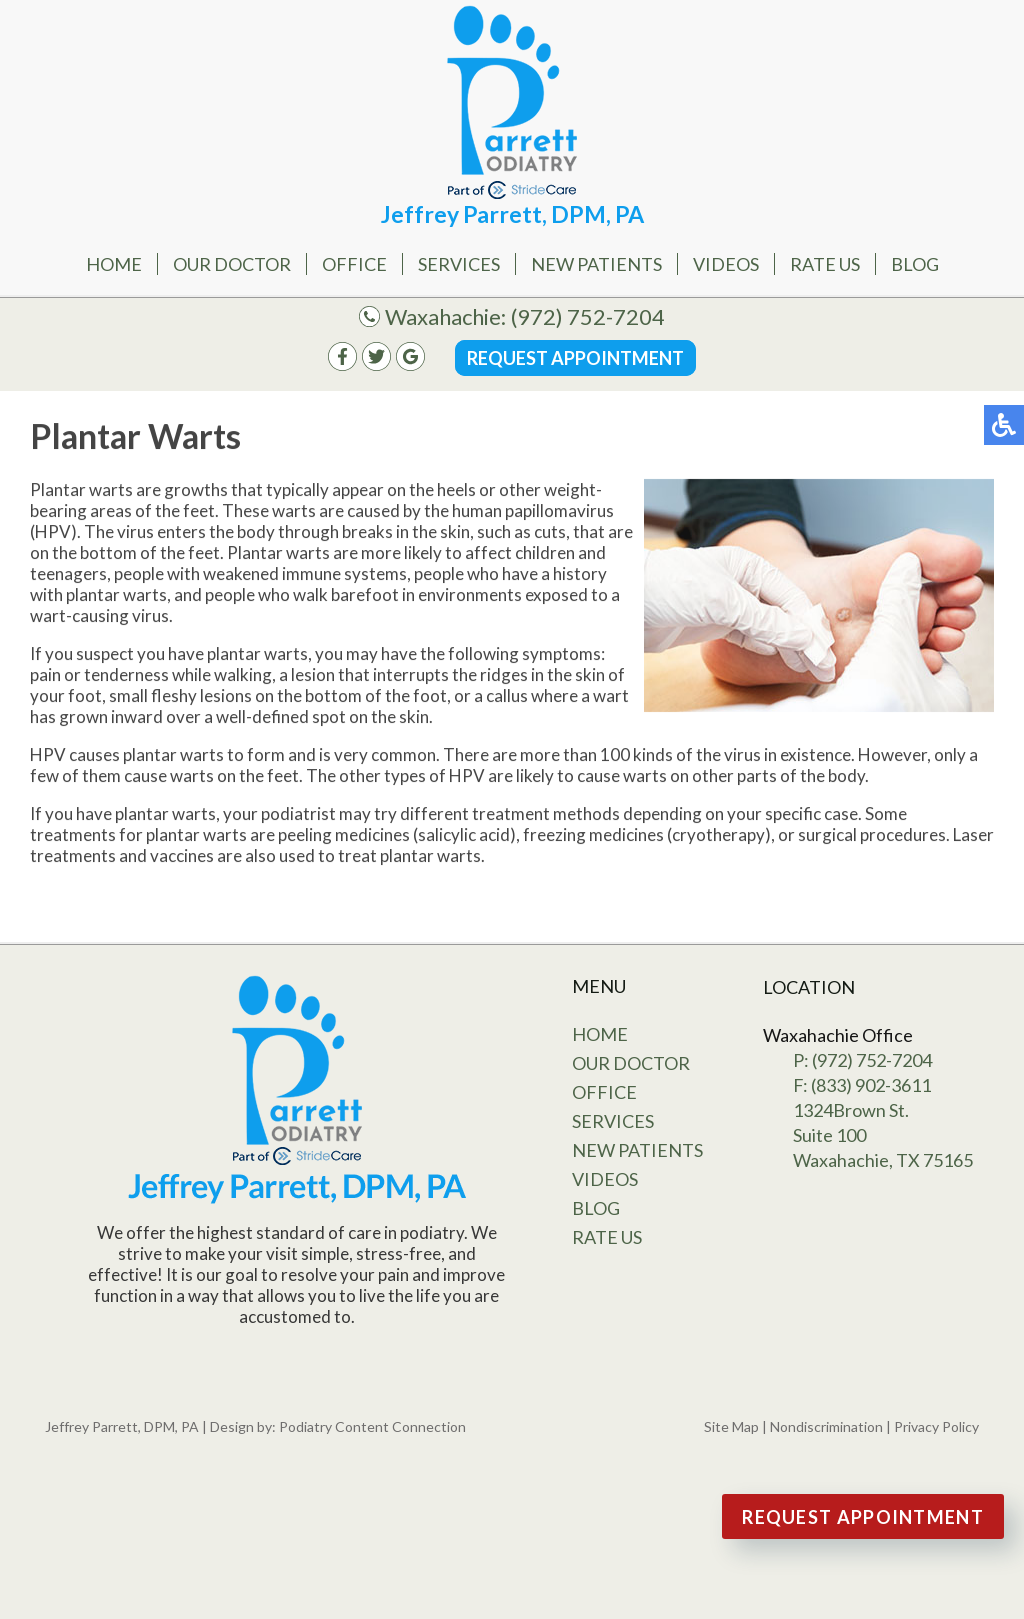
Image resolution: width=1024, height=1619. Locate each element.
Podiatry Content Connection (372, 1426)
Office (354, 264)
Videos (726, 264)
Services (459, 264)
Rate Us (825, 264)
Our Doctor (232, 264)
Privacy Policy (936, 1426)
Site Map (731, 1426)
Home (114, 264)
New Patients (596, 264)
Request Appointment (575, 358)
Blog (915, 264)
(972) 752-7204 (588, 316)
